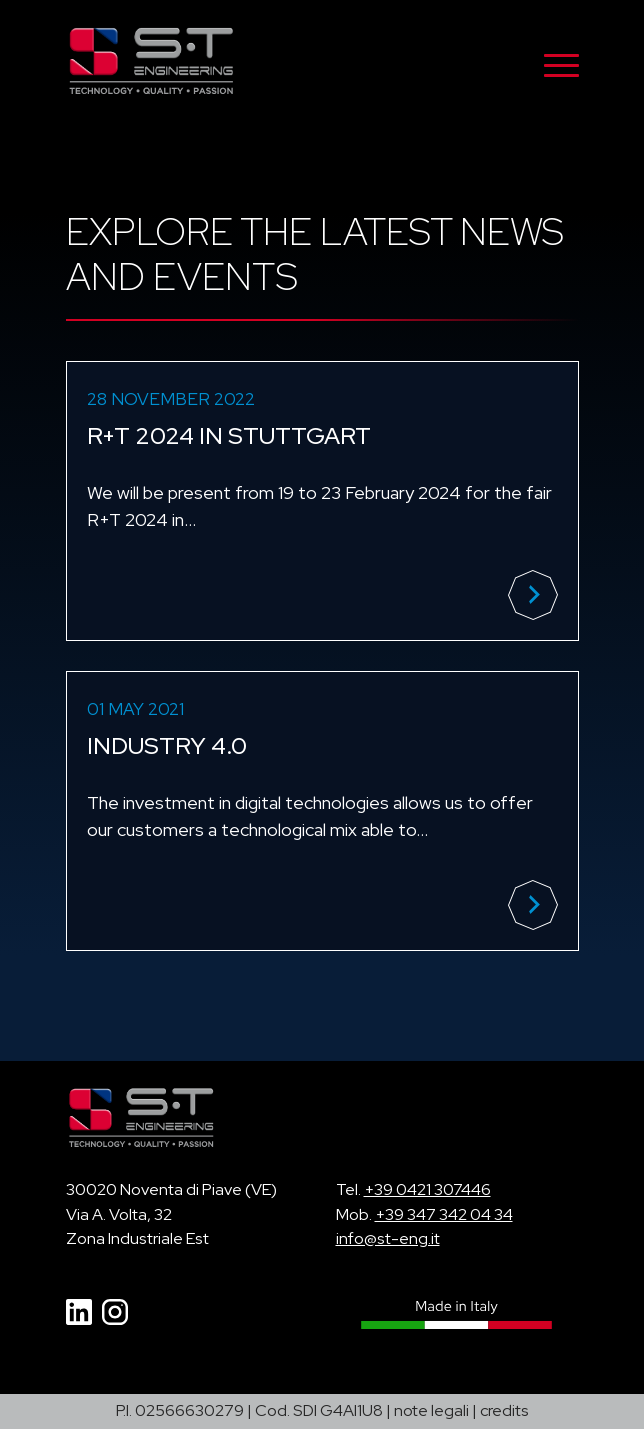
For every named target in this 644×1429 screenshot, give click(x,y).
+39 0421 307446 (427, 1189)
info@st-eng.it (388, 1238)
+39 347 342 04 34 (444, 1214)
